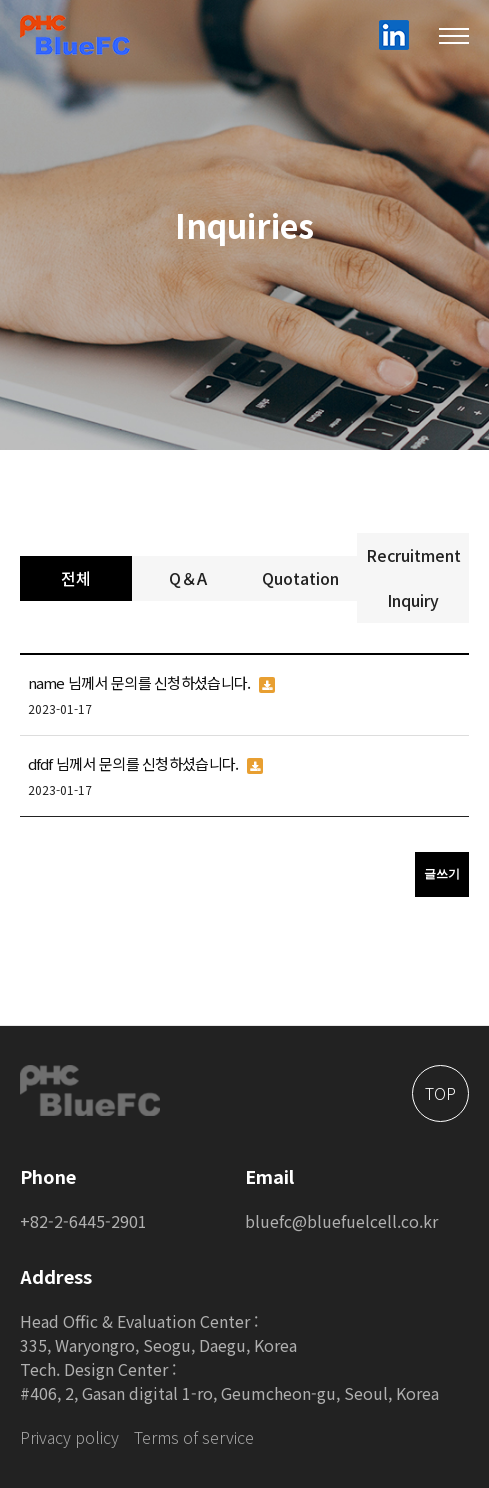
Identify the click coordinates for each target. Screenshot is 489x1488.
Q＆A (188, 578)
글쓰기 (442, 874)
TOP (440, 1093)
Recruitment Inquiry (413, 577)
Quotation (300, 578)
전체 (76, 578)
